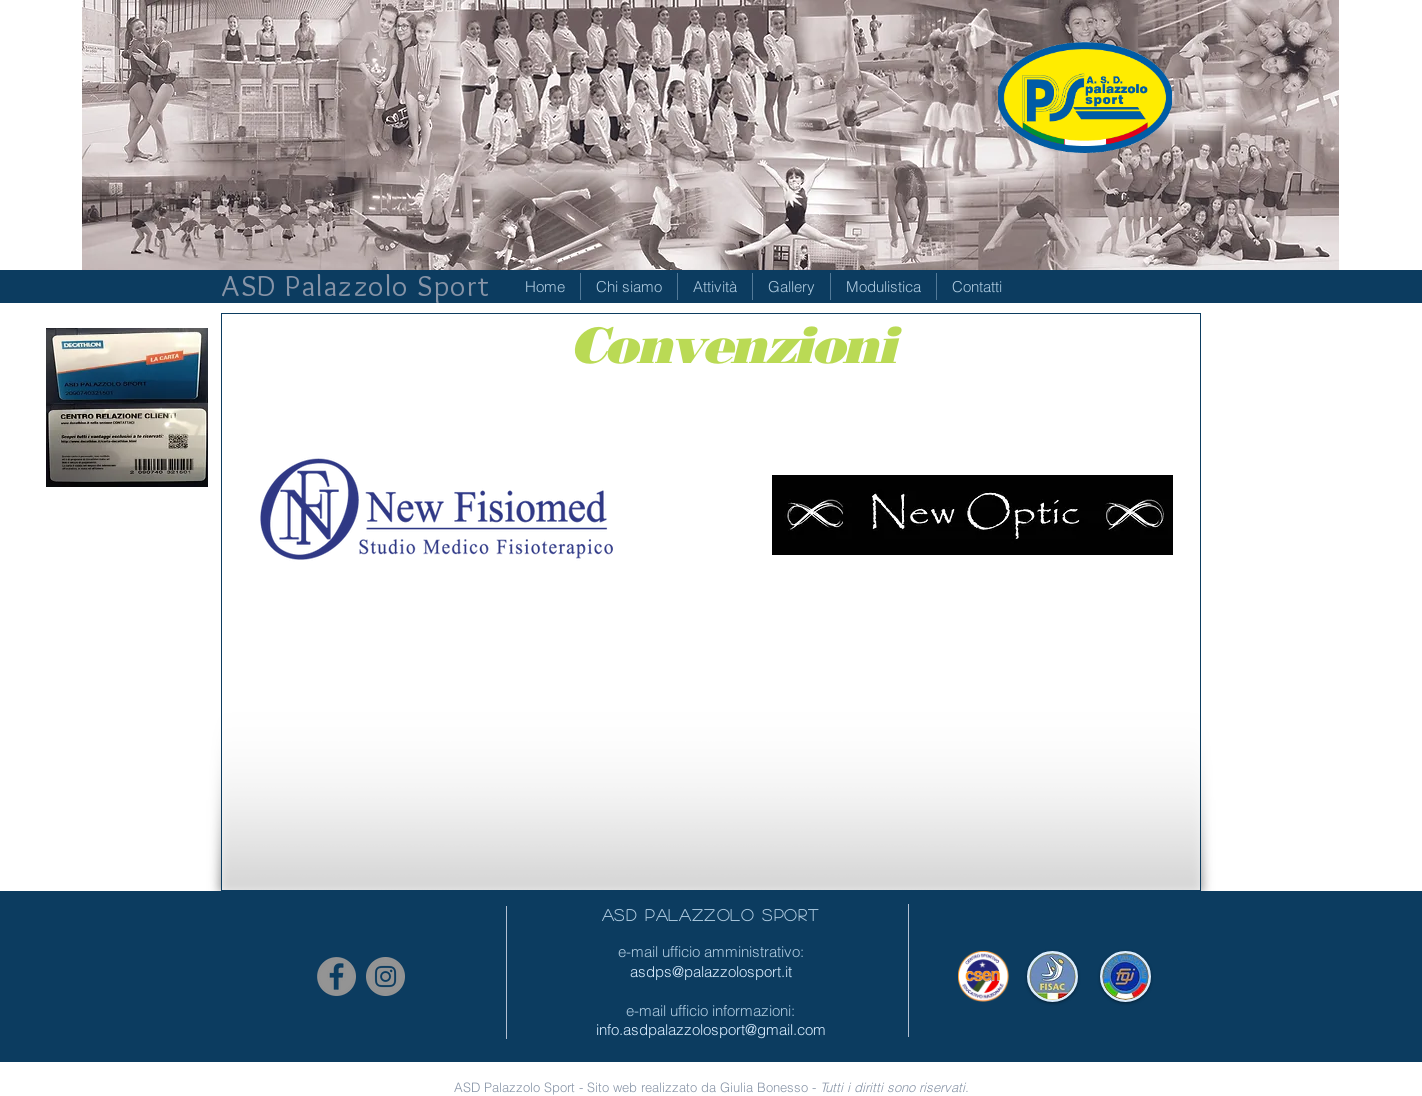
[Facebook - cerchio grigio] (336, 976)
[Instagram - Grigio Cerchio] (385, 976)
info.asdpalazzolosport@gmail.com (711, 1029)
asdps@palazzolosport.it (711, 971)
